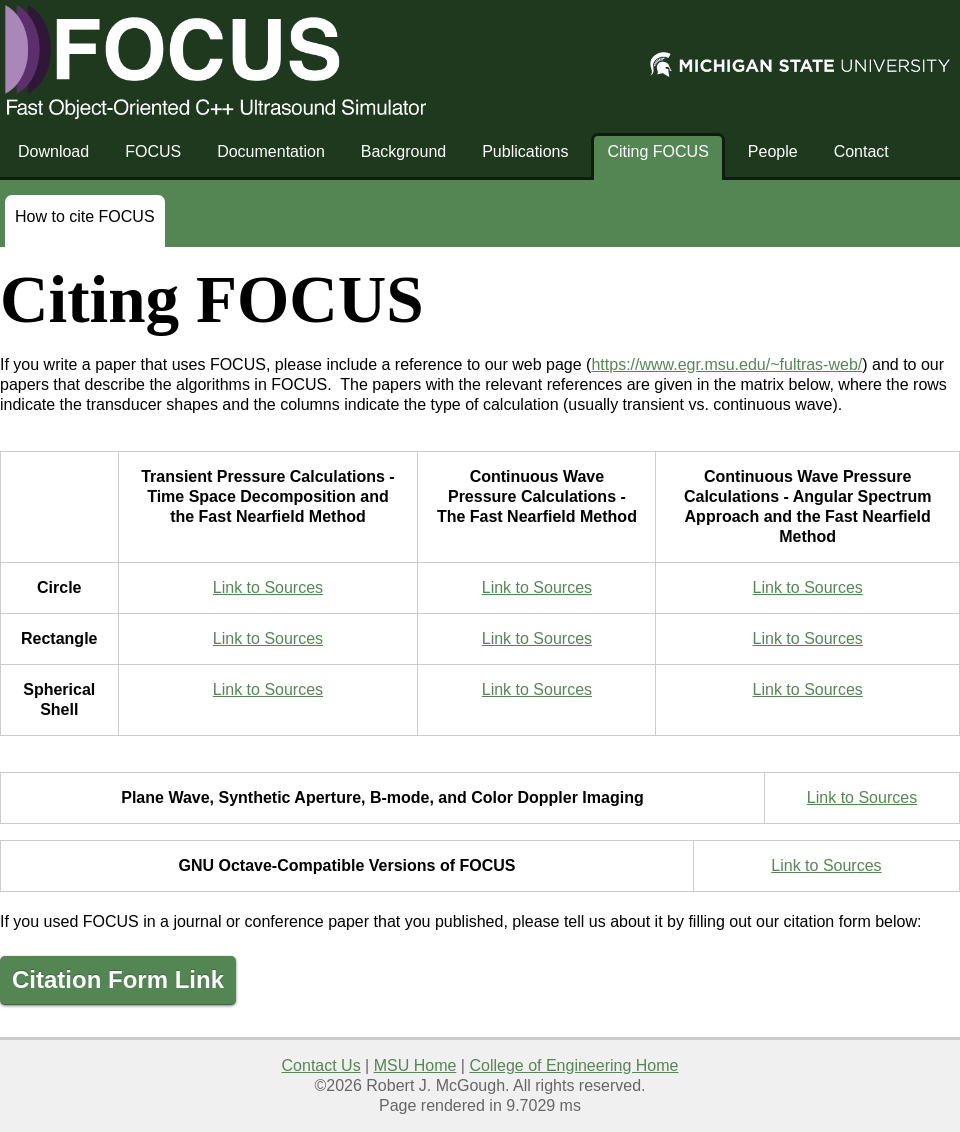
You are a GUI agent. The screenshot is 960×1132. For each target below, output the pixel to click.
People (773, 151)
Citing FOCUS (657, 151)
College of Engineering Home (573, 1065)
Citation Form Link (118, 979)
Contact (861, 151)
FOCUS (153, 151)
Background (403, 151)
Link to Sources (268, 587)
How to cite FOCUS (85, 216)
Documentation (271, 151)
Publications (525, 151)
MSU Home (415, 1065)
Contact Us (321, 1065)
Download (53, 151)
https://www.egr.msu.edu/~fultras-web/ (726, 364)
